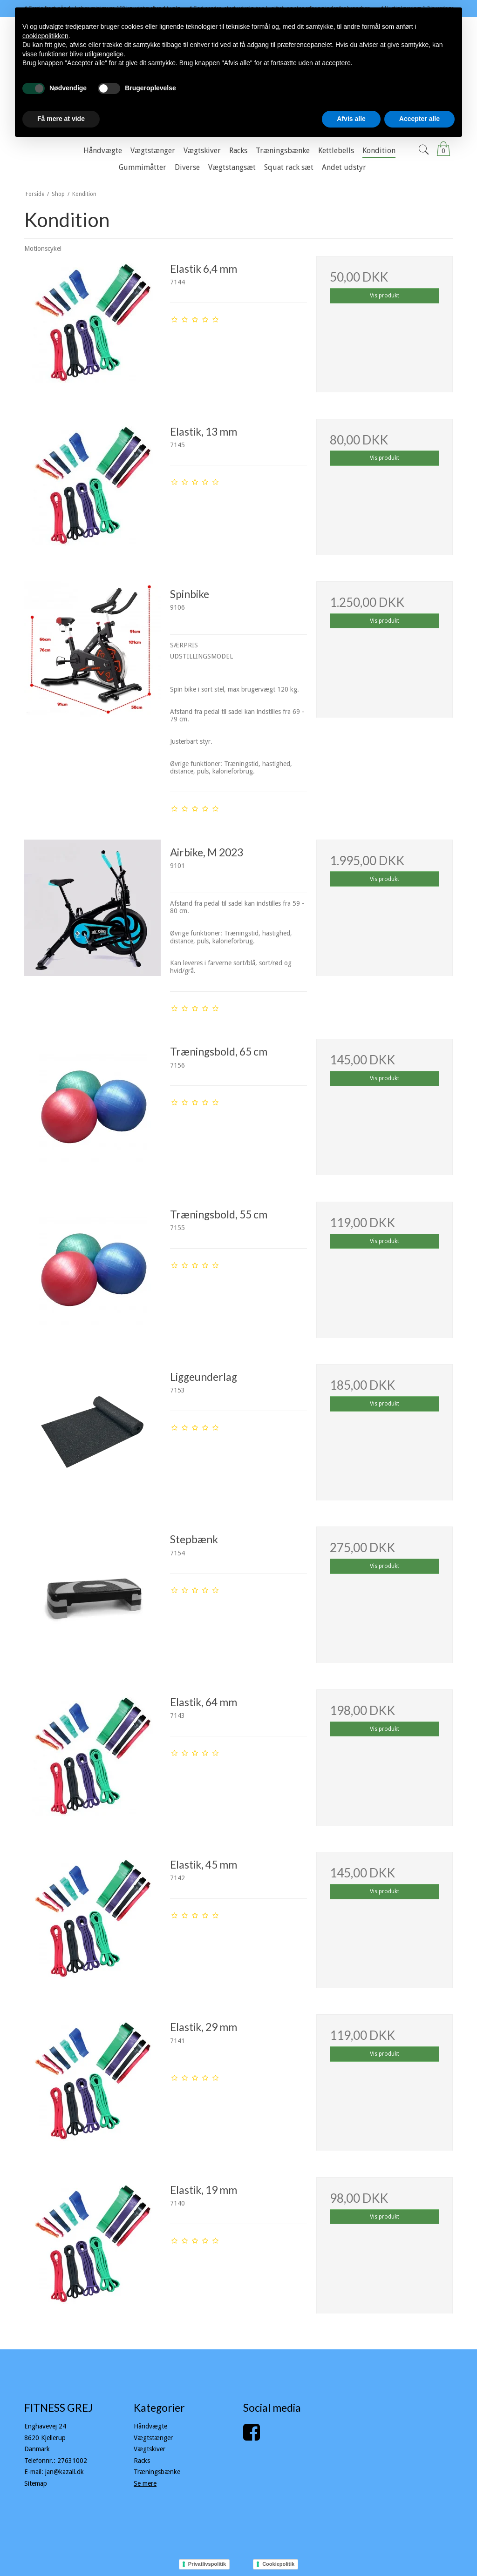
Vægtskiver (149, 2449)
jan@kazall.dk (64, 2471)
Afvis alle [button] (351, 118)
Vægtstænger (153, 2437)
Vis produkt (384, 295)
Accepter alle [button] (419, 118)
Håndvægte (150, 2426)
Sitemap (35, 2483)
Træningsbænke (157, 2471)
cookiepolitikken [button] (45, 36)
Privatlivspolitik (207, 2564)
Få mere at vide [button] (61, 118)
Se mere (145, 2483)
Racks (142, 2460)
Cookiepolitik (278, 2564)
